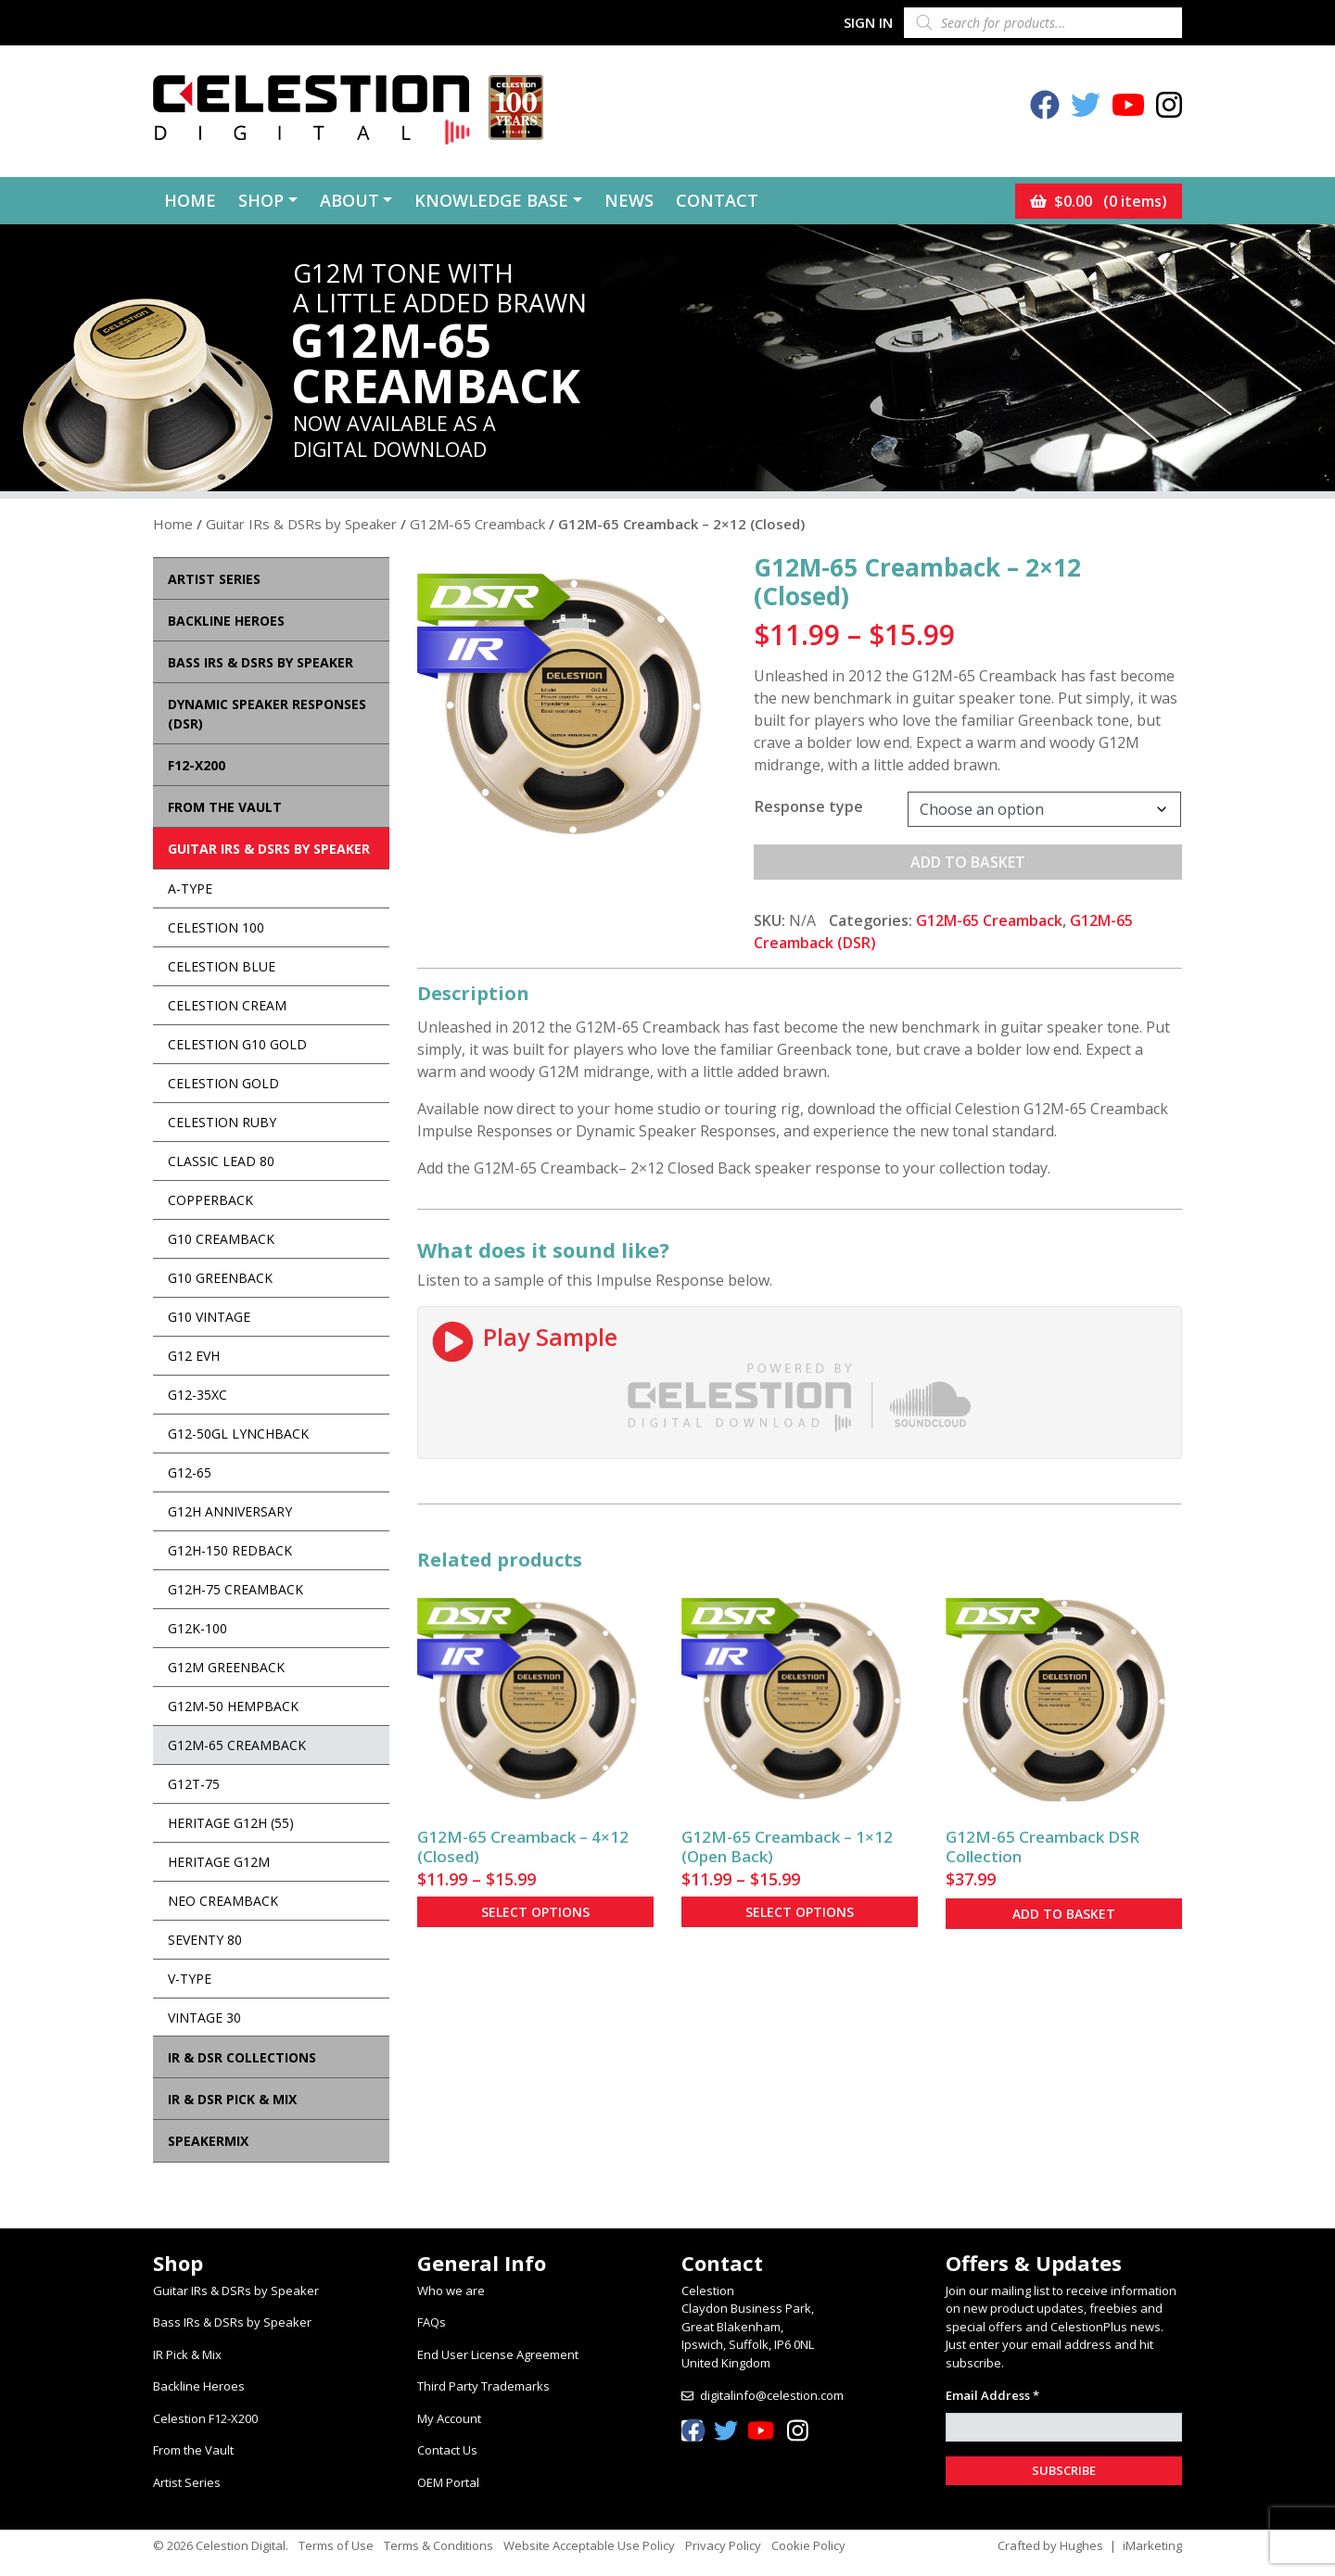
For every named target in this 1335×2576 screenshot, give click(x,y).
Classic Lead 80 (221, 1161)
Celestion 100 (216, 927)
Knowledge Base (491, 200)
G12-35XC (197, 1394)
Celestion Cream (227, 1005)
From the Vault (193, 2450)
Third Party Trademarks (483, 2386)
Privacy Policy (723, 2545)
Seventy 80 (205, 1939)
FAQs (431, 2322)
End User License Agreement (497, 2354)
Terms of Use (336, 2545)
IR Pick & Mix (187, 2354)
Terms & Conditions (438, 2545)
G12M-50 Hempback (233, 1706)
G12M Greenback (226, 1667)
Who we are (451, 2290)
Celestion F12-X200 (205, 2418)
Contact (717, 200)
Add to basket (967, 862)
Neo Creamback (223, 1901)
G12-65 (189, 1472)
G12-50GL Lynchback (238, 1433)
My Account (449, 2418)
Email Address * (992, 2395)
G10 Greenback (220, 1278)
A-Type (190, 888)
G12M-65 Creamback (477, 523)
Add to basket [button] (1063, 1913)
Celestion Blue (221, 966)
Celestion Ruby (222, 1122)
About (349, 200)
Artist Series (187, 2482)
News (629, 200)
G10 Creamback (221, 1239)
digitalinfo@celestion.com (772, 2395)
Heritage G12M (219, 1862)
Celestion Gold (223, 1083)
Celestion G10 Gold (237, 1044)
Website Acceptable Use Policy (589, 2545)
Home (190, 200)
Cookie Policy (808, 2545)
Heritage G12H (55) (231, 1823)
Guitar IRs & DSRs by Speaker (301, 523)
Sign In (868, 22)
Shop (261, 200)
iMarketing (1152, 2545)
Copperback (210, 1200)
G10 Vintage (209, 1317)
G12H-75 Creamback (235, 1589)
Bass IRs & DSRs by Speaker (232, 2322)
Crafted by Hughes (1050, 2545)
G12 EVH (194, 1355)
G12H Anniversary (230, 1511)
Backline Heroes (199, 2386)
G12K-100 (197, 1628)
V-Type (189, 1978)
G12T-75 (194, 1784)
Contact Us (447, 2450)
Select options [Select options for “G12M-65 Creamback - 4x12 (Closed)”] (535, 1912)
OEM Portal (448, 2482)
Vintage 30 (204, 2017)
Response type (809, 806)
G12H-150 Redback (230, 1550)
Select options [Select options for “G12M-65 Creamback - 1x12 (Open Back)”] (799, 1912)
